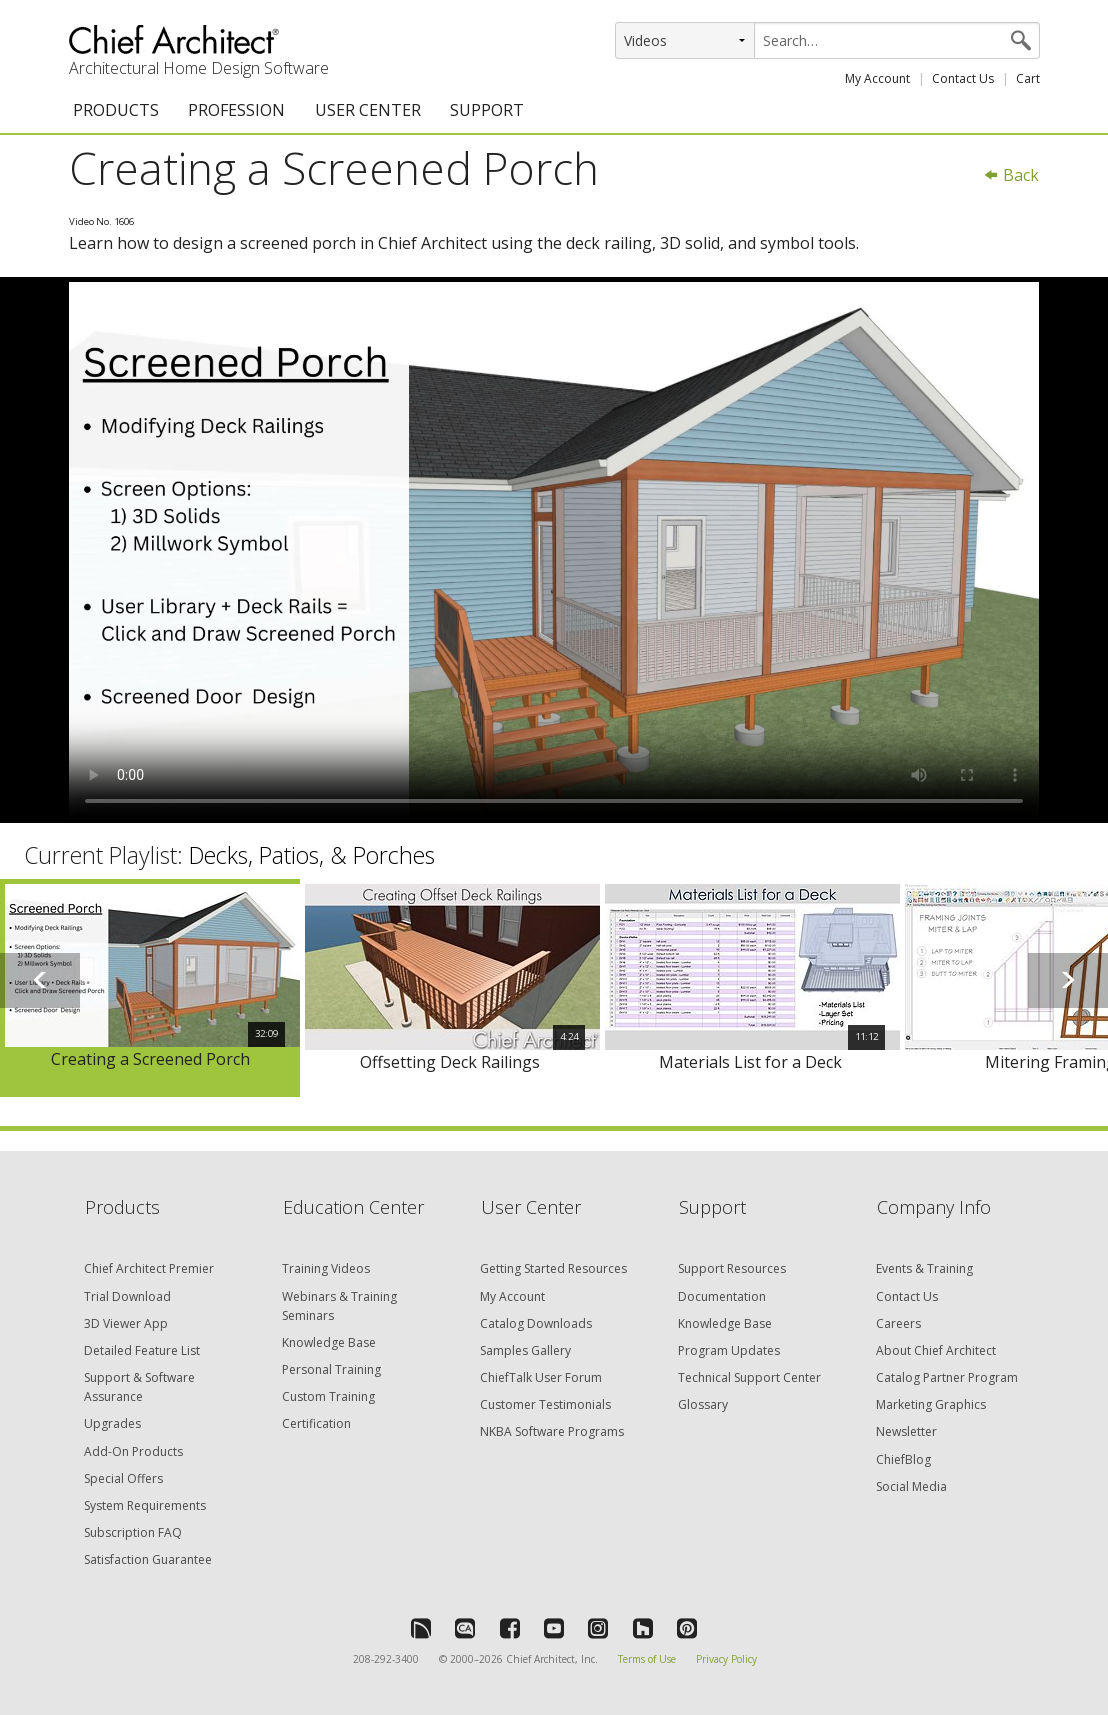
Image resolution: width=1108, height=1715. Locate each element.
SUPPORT (487, 110)
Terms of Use (647, 1659)
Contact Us (963, 78)
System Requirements (145, 1505)
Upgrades (112, 1423)
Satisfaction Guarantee (148, 1559)
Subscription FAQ (133, 1532)
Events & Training (924, 1268)
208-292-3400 (386, 1659)
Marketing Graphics (931, 1404)
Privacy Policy (726, 1659)
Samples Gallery (525, 1350)
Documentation (722, 1296)
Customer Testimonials (545, 1404)
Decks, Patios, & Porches (312, 855)
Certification (316, 1423)
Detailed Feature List (142, 1350)
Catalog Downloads (536, 1323)
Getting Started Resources (553, 1268)
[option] (150, 988)
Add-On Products (133, 1451)
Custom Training (328, 1396)
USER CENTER (368, 110)
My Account (877, 78)
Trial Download (127, 1296)
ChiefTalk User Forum (541, 1377)
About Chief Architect (936, 1350)
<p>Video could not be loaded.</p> (554, 550)
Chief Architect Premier (149, 1268)
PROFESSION (236, 110)
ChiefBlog (903, 1459)
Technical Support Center (749, 1377)
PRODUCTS (116, 110)
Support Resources (732, 1268)
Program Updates (729, 1350)
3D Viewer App (126, 1323)
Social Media (911, 1486)
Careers (898, 1323)
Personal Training (331, 1369)
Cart (1028, 78)
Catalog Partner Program (947, 1377)
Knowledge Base (329, 1342)
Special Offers (123, 1478)
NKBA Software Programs (552, 1431)
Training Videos (326, 1268)
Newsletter (906, 1431)
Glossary (703, 1404)
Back (1011, 175)
